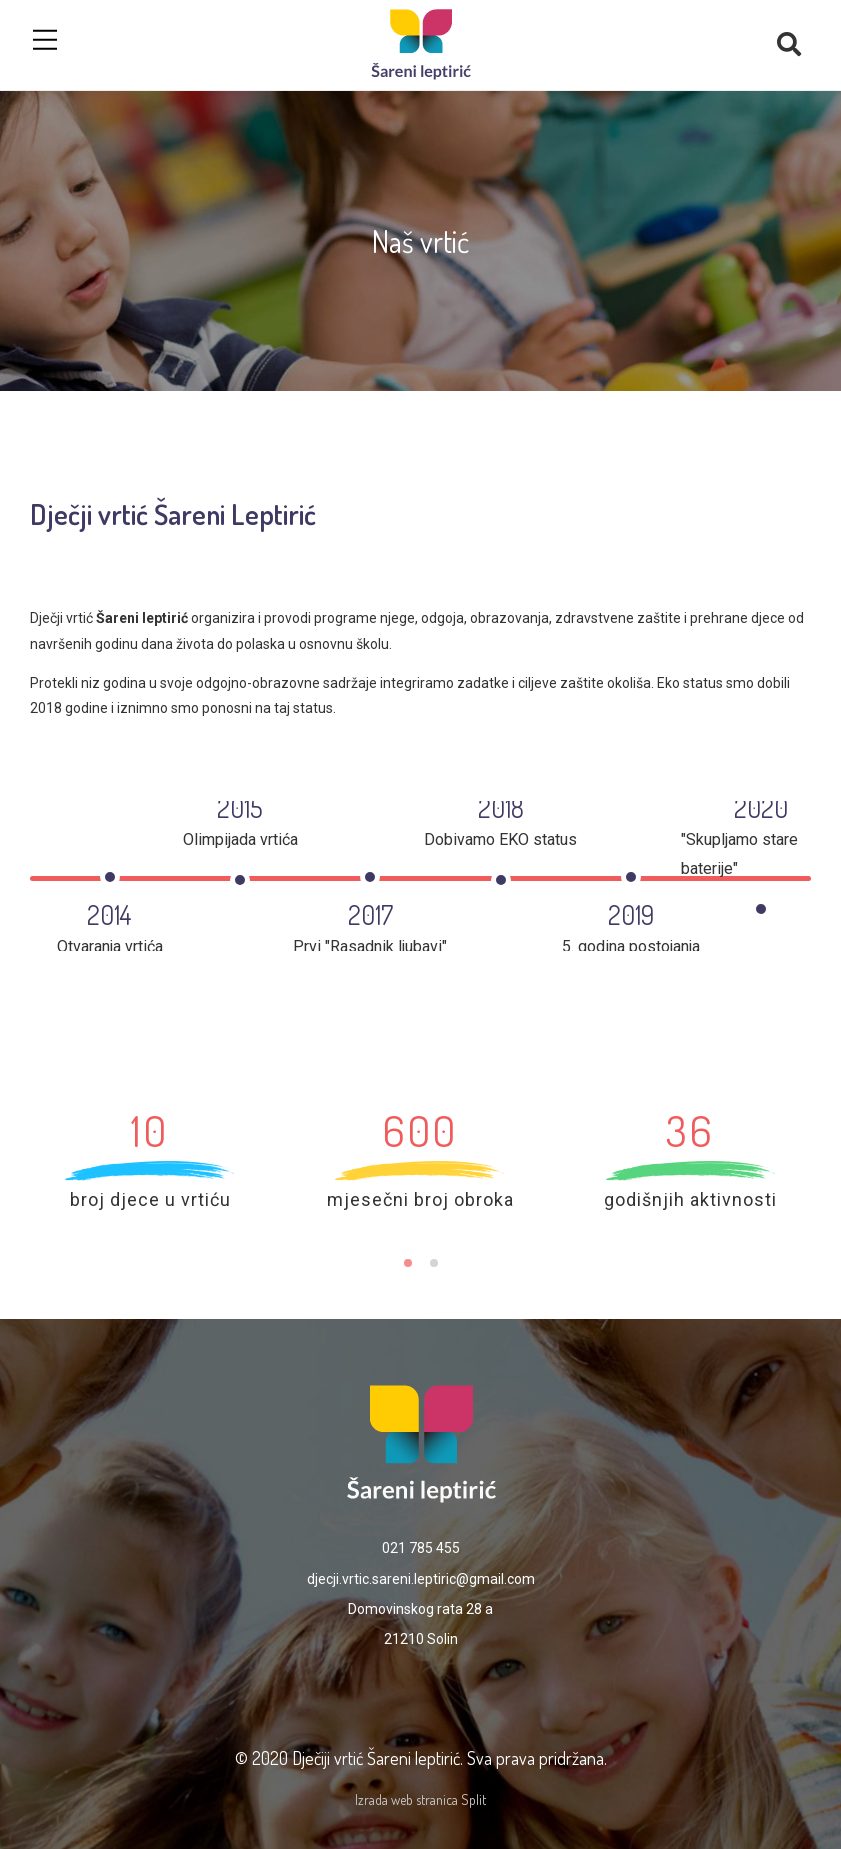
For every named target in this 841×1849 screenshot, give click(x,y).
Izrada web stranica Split (420, 1799)
